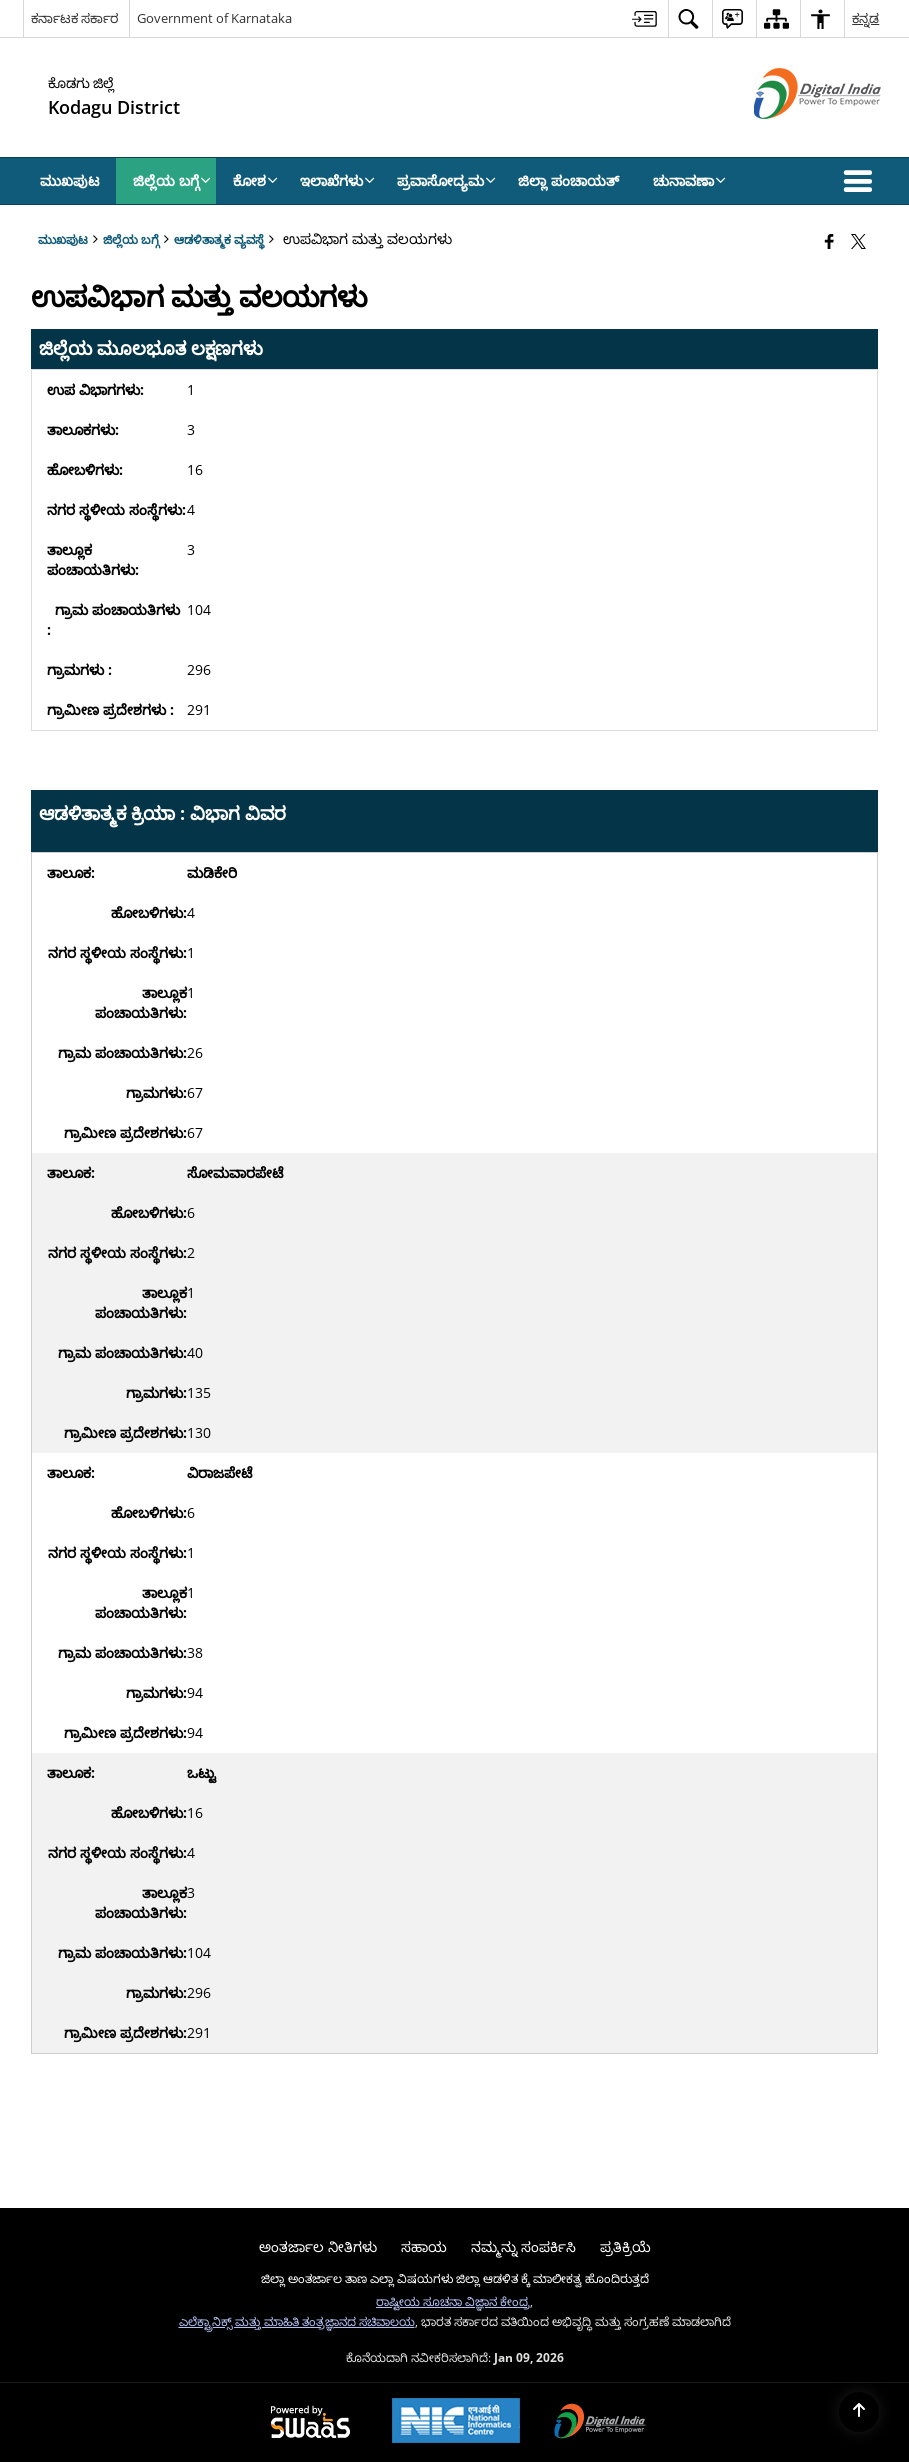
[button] (862, 181)
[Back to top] (859, 2412)
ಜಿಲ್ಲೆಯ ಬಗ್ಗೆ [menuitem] (172, 180)
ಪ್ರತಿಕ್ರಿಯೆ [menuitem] (625, 2246)
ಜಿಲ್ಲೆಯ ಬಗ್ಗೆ (131, 239)
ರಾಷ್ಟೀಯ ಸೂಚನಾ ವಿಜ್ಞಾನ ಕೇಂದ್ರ (453, 2301)
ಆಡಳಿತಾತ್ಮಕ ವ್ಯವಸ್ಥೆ (219, 239)
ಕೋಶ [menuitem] (255, 180)
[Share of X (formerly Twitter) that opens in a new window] (858, 241)
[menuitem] (644, 18)
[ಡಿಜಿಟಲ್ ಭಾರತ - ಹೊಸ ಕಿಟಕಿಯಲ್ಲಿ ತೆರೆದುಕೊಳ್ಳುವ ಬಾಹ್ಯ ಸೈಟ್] (792, 135)
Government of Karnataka (214, 18)
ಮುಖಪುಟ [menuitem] (69, 180)
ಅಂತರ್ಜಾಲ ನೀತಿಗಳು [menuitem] (318, 2246)
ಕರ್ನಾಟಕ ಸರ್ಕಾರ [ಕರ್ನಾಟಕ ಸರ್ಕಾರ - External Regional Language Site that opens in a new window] (74, 18)
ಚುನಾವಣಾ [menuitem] (689, 180)
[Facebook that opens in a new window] (829, 241)
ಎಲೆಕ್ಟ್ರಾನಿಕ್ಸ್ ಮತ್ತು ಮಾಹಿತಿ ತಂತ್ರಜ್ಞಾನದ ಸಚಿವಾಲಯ (297, 2321)
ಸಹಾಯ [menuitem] (424, 2246)
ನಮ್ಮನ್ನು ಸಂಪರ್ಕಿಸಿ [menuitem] (523, 2246)
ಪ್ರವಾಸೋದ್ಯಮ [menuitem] (446, 180)
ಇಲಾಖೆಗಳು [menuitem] (337, 180)
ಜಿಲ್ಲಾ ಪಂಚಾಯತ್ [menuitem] (568, 180)
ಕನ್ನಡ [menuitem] (865, 18)
